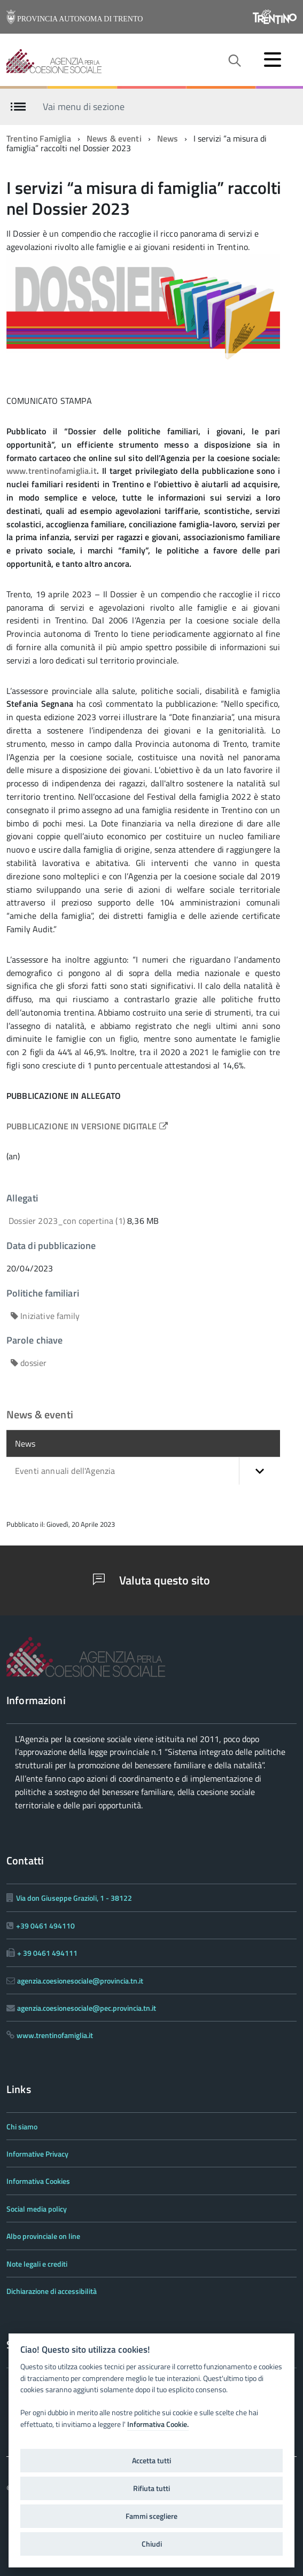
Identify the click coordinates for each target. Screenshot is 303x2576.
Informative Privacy (37, 2153)
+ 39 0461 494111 (47, 1952)
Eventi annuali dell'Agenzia (147, 1470)
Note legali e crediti (36, 2263)
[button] (259, 1470)
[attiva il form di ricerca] (234, 60)
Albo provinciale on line (43, 2236)
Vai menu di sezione (84, 106)
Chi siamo (21, 2126)
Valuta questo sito (151, 1580)
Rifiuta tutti (151, 2488)
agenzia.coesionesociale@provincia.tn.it (80, 1980)
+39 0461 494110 (45, 1925)
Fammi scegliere (151, 2516)
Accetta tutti (151, 2460)
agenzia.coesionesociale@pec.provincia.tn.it (86, 2007)
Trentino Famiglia (38, 138)
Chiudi (152, 2544)
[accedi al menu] (272, 59)
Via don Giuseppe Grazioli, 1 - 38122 (74, 1897)
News (167, 138)
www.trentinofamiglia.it (51, 470)
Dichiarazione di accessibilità (51, 2291)
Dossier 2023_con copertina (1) (68, 1220)
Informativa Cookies (38, 2181)
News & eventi (114, 138)
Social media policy (36, 2208)
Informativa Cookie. (158, 2424)
